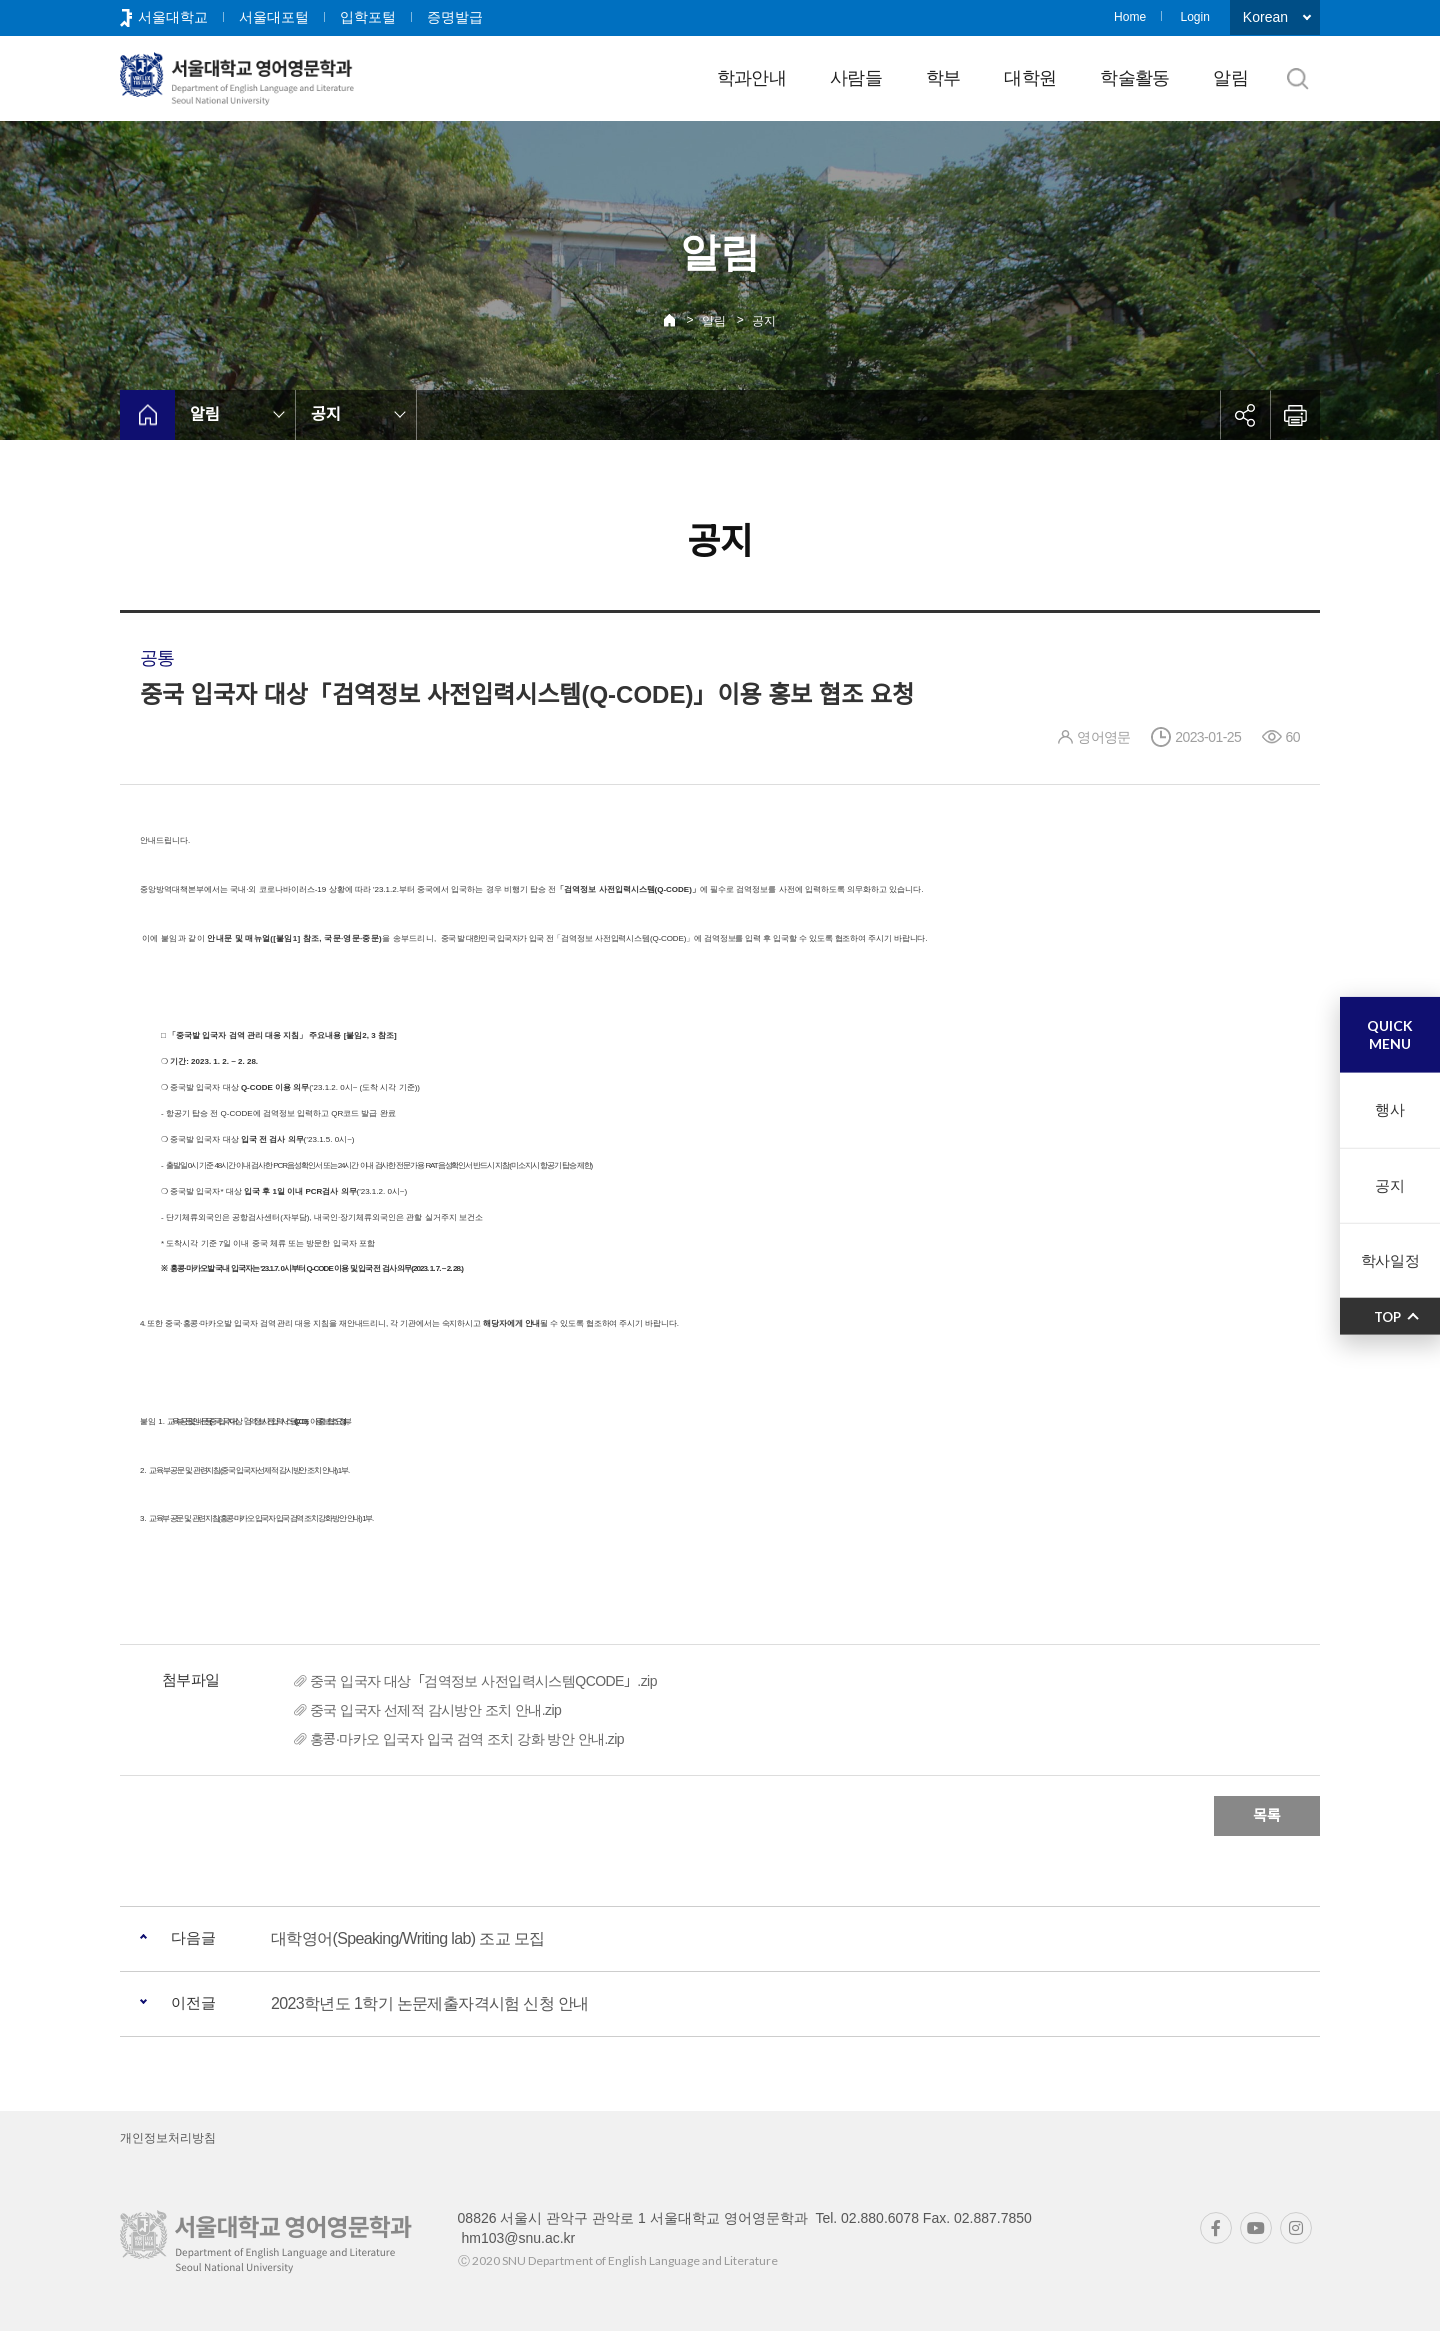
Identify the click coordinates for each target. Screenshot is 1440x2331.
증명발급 (455, 17)
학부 (943, 78)
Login (1194, 17)
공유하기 (1245, 415)
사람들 (856, 78)
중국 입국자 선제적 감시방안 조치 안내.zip (435, 1710)
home (147, 415)
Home (1130, 17)
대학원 (1030, 78)
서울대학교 (173, 17)
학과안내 (751, 78)
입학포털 (368, 17)
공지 (764, 321)
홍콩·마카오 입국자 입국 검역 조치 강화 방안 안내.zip (467, 1739)
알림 (1230, 78)
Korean (1265, 17)
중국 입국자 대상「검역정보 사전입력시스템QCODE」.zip (483, 1681)
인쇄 (1295, 415)
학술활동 (1134, 78)
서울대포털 (274, 17)
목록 (1267, 1815)
